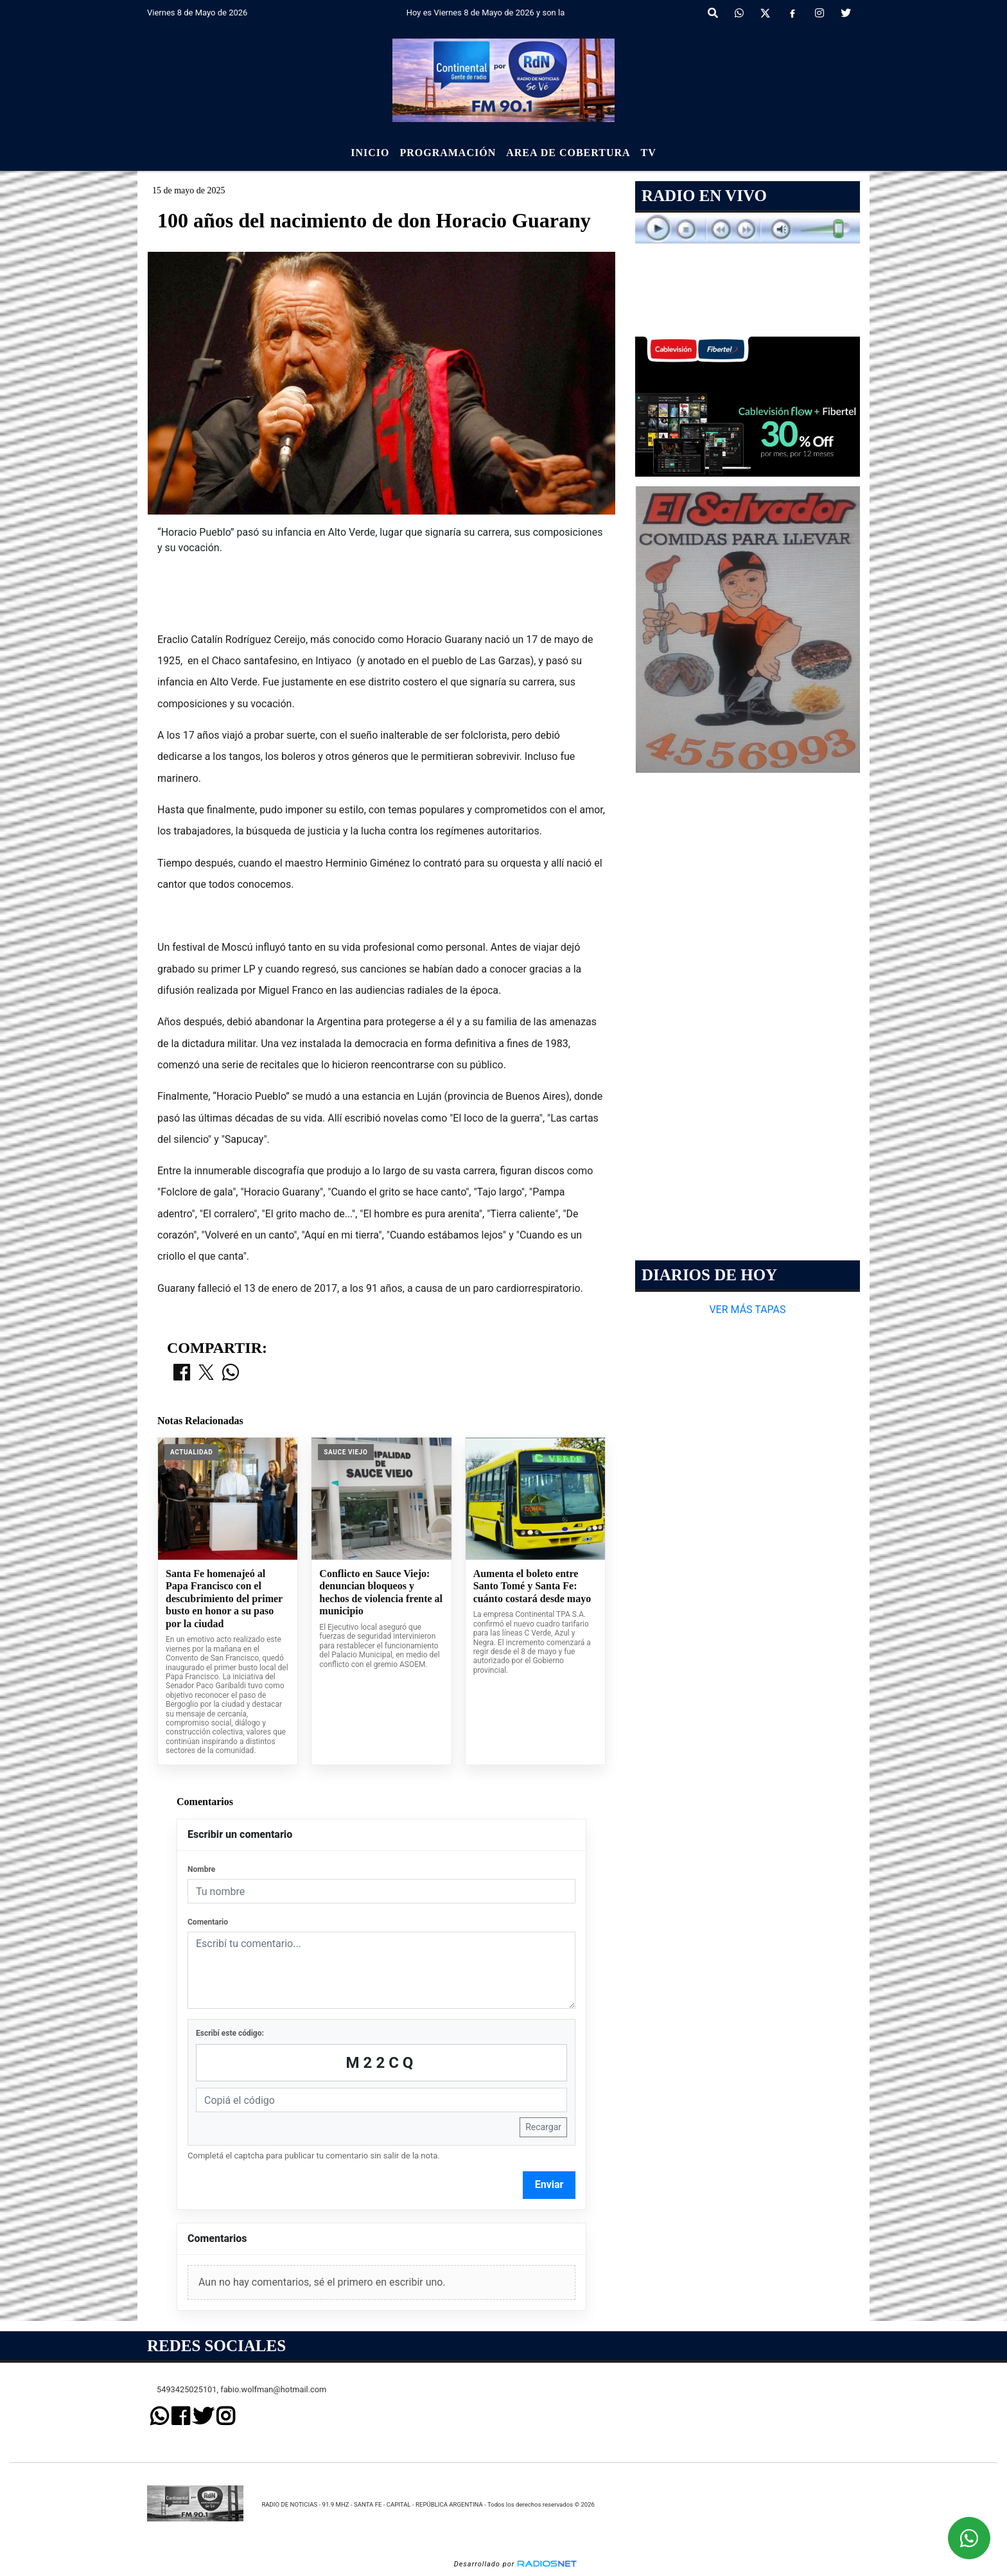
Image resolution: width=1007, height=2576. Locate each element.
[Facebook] (792, 13)
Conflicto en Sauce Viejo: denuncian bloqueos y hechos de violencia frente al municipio (380, 1592)
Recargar (543, 2127)
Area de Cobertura (568, 152)
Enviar (549, 2184)
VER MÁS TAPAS (747, 1309)
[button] (712, 13)
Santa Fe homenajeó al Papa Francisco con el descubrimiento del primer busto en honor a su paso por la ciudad (224, 1598)
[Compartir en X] (206, 1373)
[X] (765, 13)
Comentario (208, 1922)
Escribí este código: (230, 2033)
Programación (447, 152)
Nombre (201, 1869)
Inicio (370, 152)
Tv (648, 152)
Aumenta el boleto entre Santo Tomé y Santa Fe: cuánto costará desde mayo (532, 1586)
